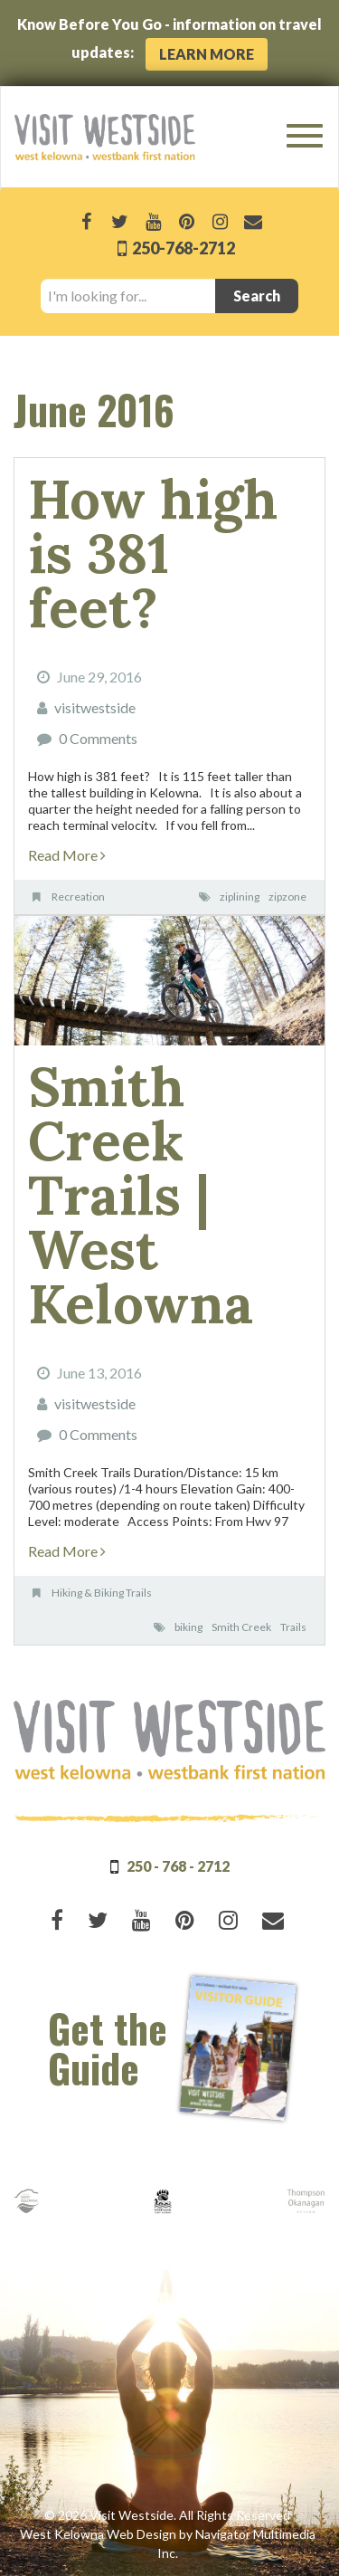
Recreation (78, 896)
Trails (293, 1627)
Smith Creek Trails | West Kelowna (140, 1195)
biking (188, 1627)
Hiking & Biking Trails (102, 1592)
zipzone (287, 896)
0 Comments (98, 738)
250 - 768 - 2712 (178, 1866)
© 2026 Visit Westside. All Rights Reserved (167, 2515)
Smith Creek (241, 1627)
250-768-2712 (182, 248)
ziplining (239, 896)
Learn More (206, 53)
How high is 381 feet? (153, 553)
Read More (67, 854)
